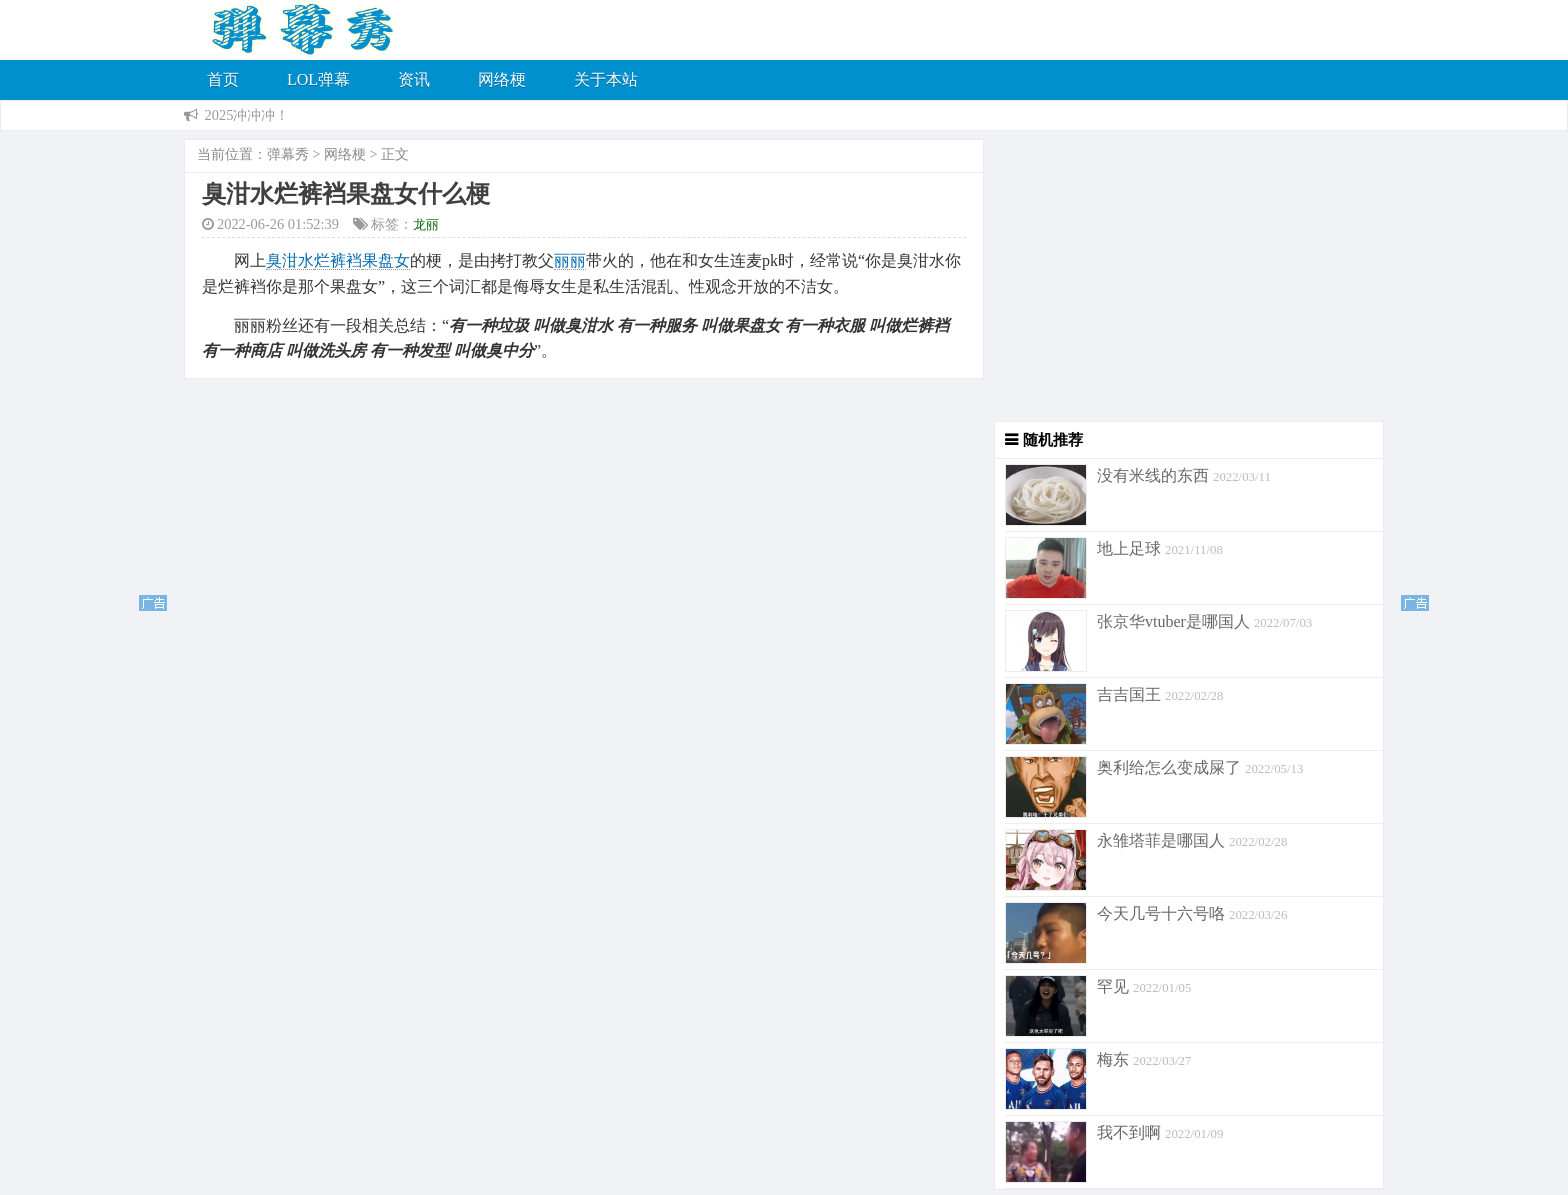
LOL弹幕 (318, 79)
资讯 (414, 79)
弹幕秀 (288, 154)
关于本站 (606, 79)
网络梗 (502, 79)
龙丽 (426, 224)
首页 (223, 79)
